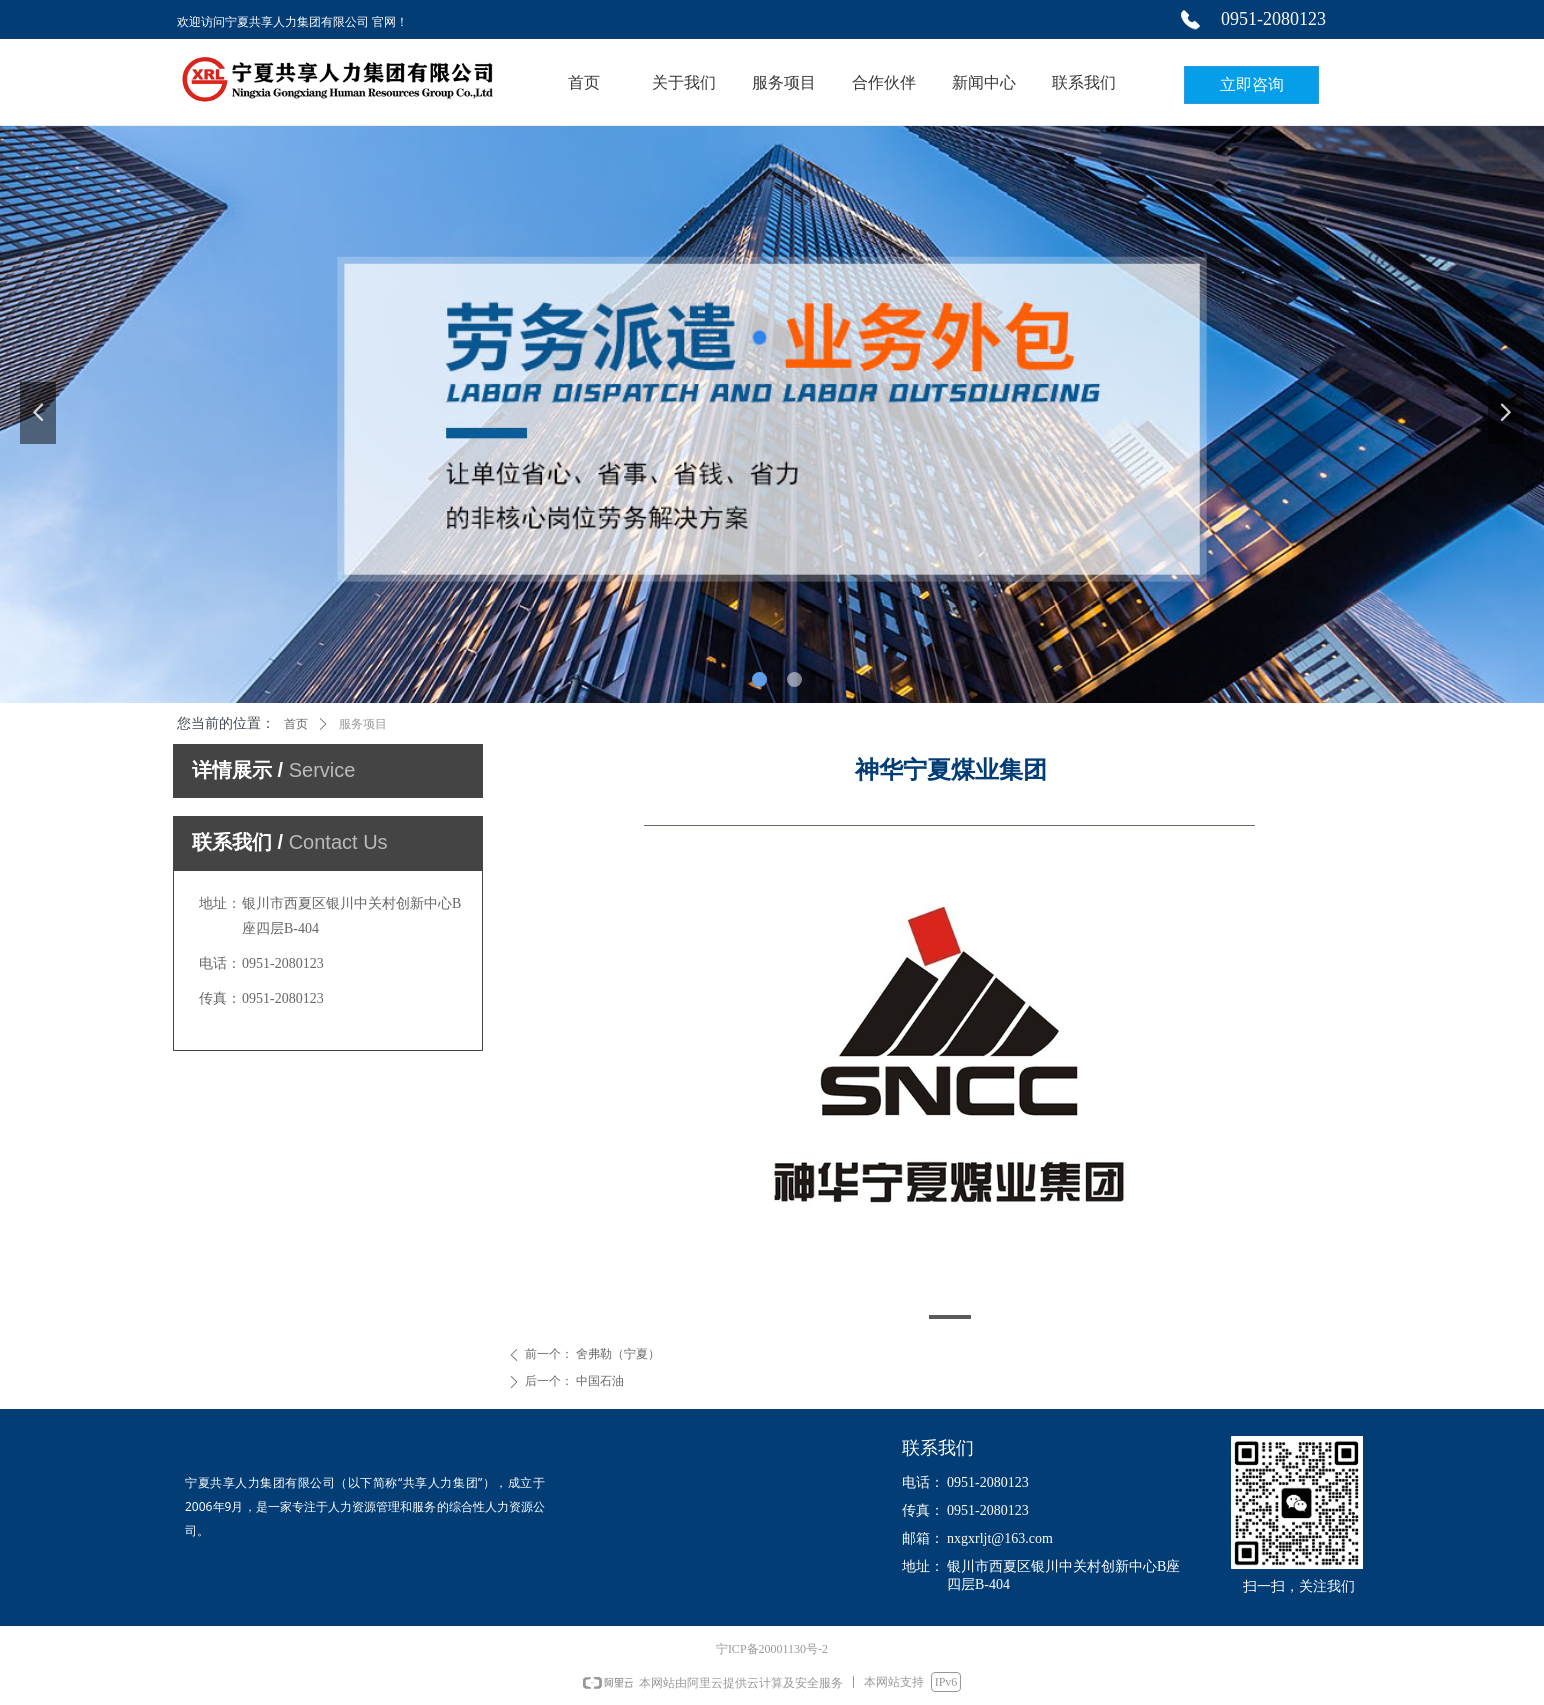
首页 (296, 724)
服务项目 (363, 724)
